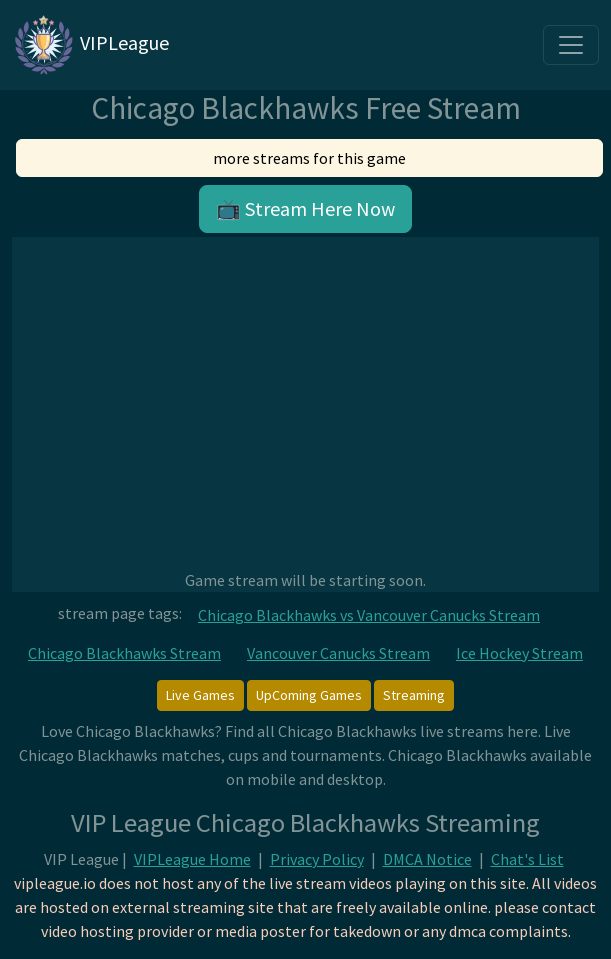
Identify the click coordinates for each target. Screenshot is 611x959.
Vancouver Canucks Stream (338, 653)
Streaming (414, 695)
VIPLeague (90, 45)
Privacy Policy (317, 859)
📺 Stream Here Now (305, 208)
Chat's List (527, 859)
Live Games (200, 695)
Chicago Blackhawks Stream (124, 653)
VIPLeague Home (192, 859)
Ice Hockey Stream (519, 653)
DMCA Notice (427, 859)
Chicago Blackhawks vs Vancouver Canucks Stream (369, 615)
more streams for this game (309, 158)
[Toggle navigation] (571, 45)
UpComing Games (309, 695)
